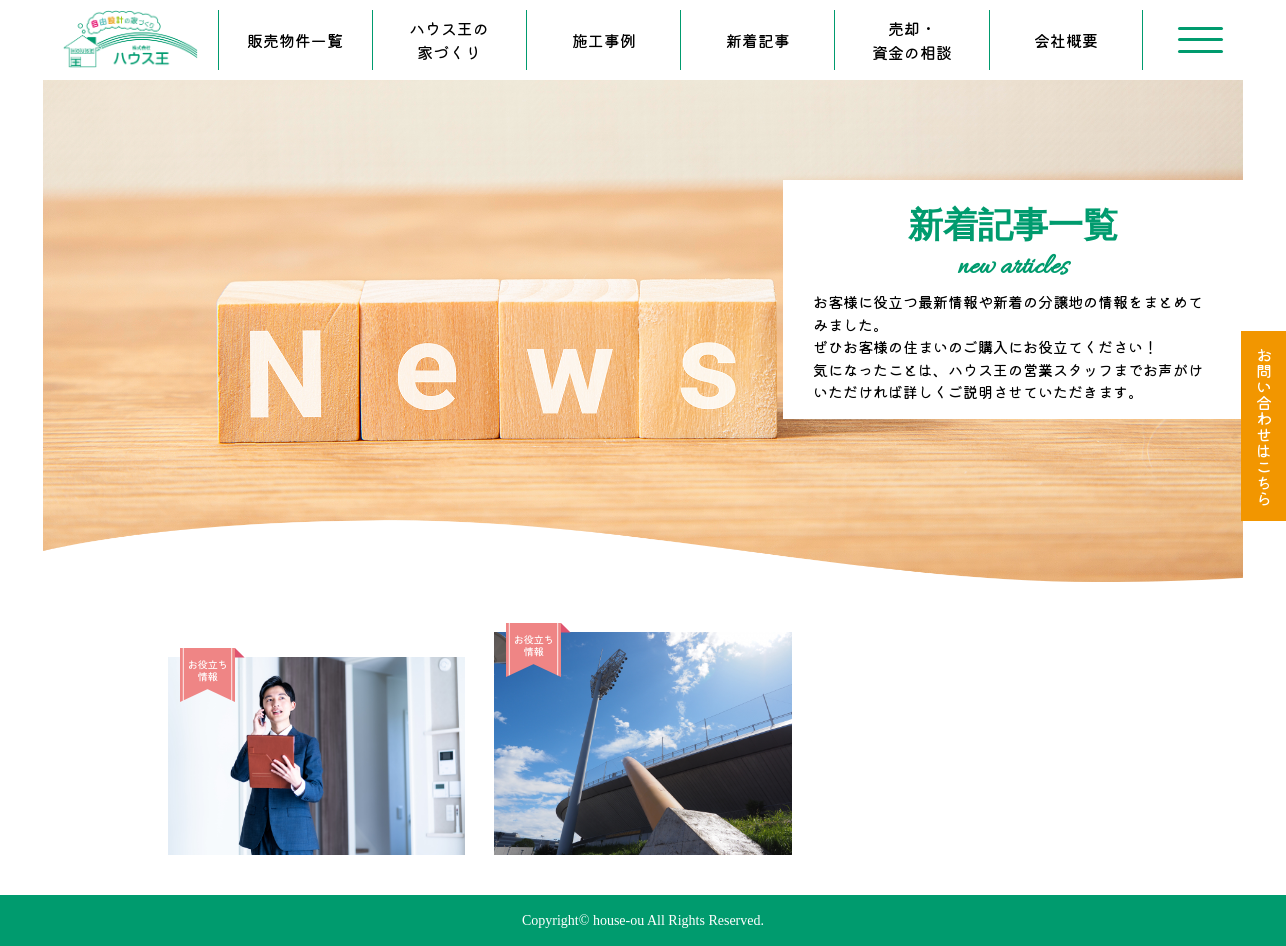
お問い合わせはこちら (1264, 426)
